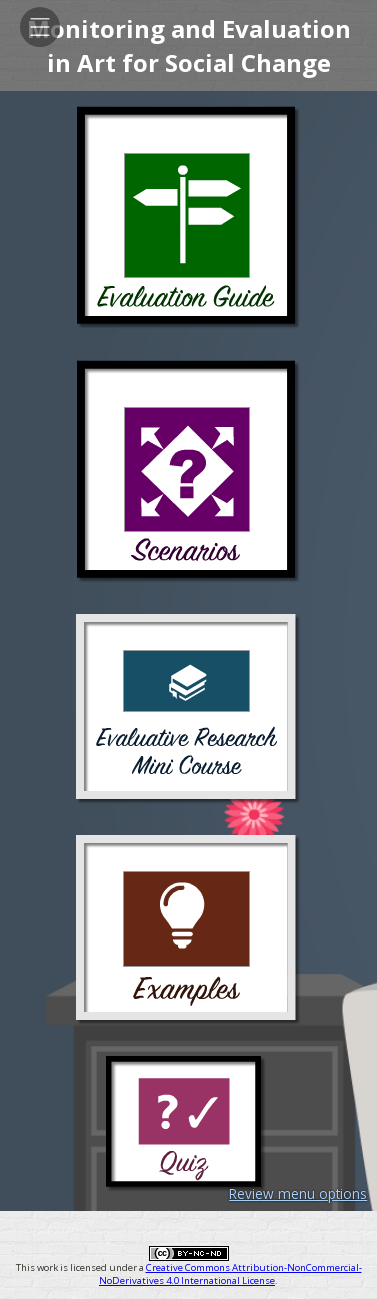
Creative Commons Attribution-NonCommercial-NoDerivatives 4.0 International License (230, 1274)
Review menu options (298, 1193)
